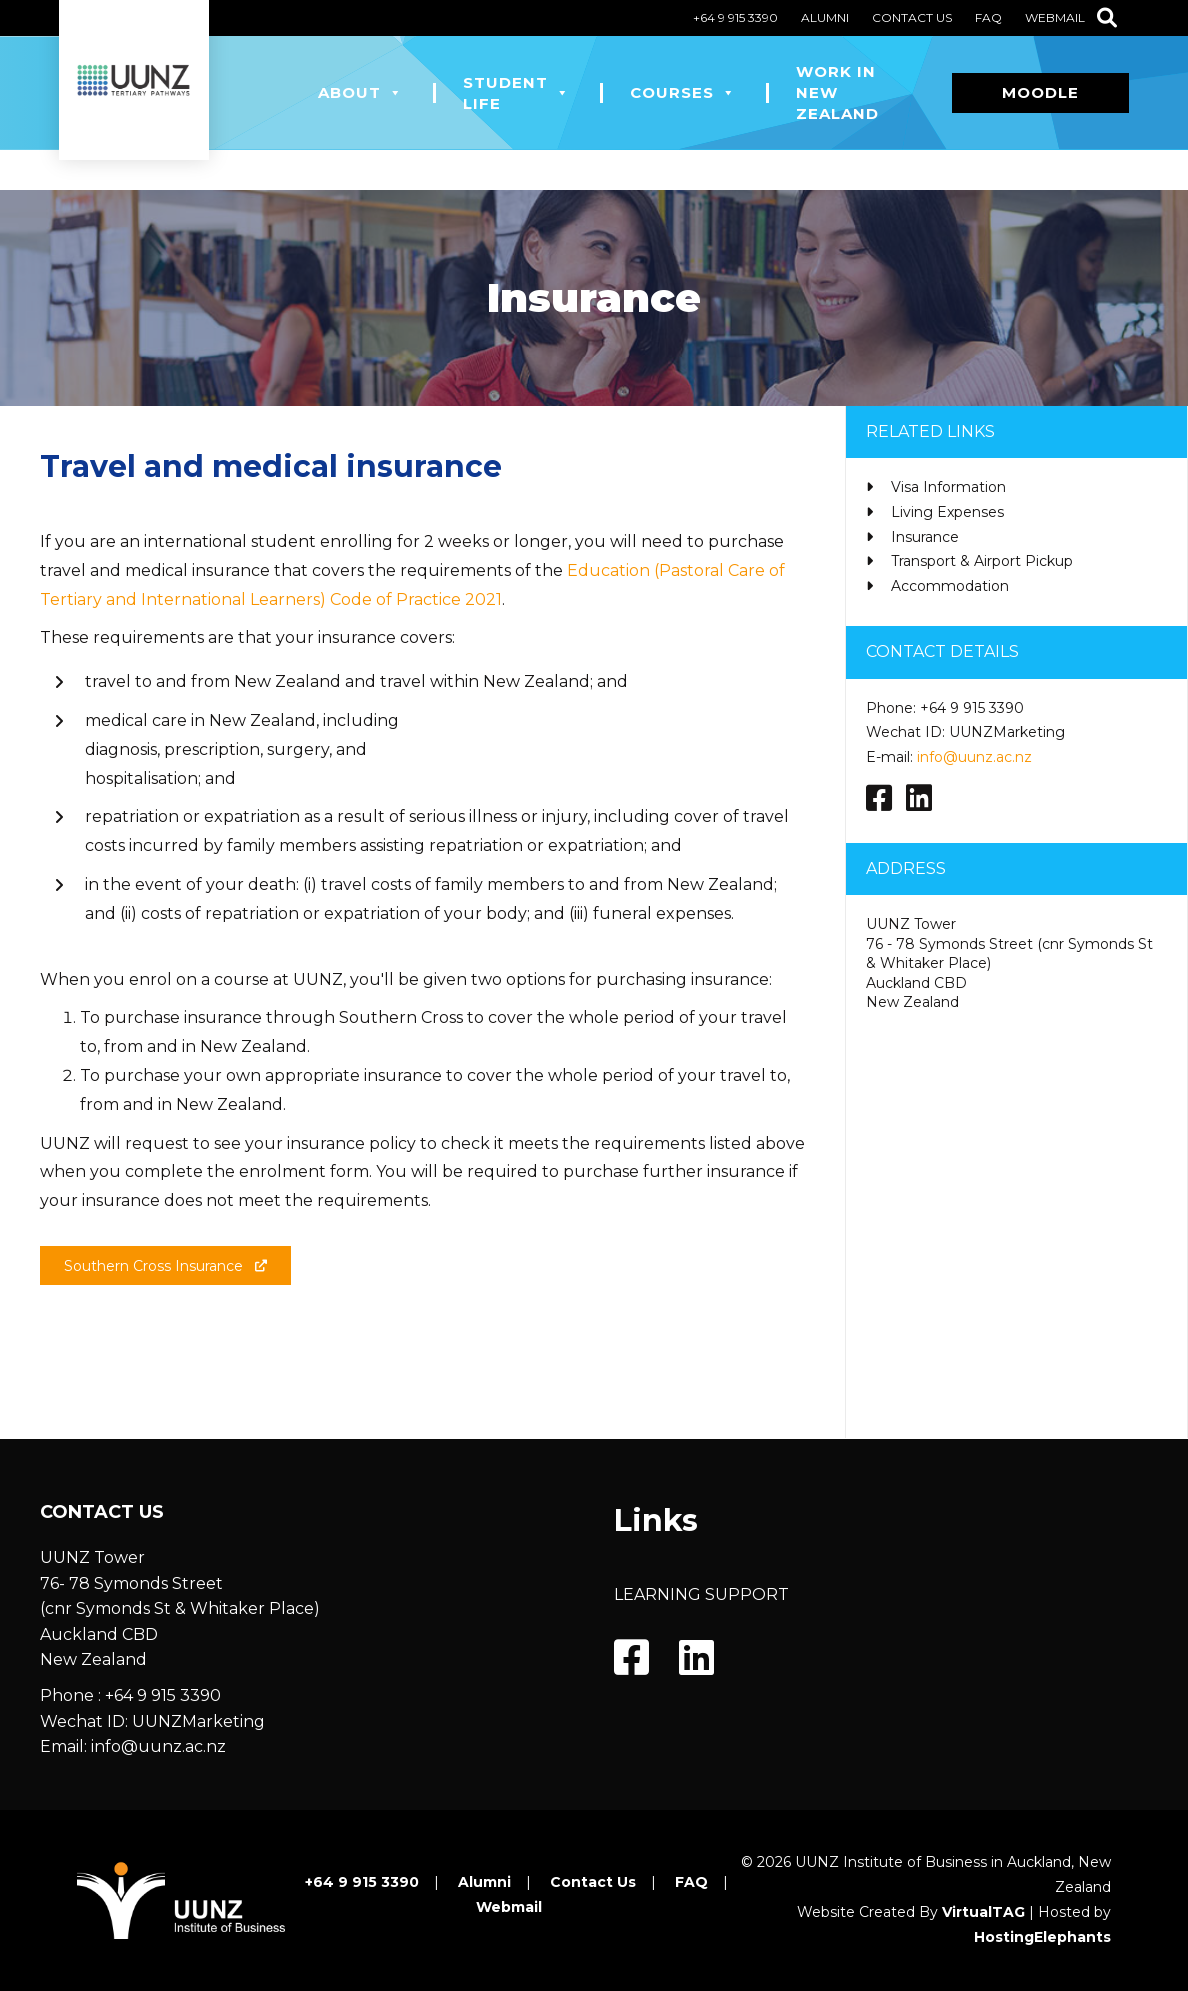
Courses (683, 92)
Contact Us (912, 17)
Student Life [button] (516, 93)
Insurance (925, 537)
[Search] (1107, 18)
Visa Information (948, 487)
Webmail (1055, 17)
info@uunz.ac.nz (974, 757)
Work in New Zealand (837, 92)
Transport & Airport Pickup (982, 561)
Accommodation (950, 586)
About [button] (360, 92)
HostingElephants (1042, 1937)
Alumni (825, 17)
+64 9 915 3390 (735, 17)
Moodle (1040, 92)
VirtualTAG (983, 1912)
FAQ (988, 17)
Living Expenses (947, 512)
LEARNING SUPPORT (701, 1594)
